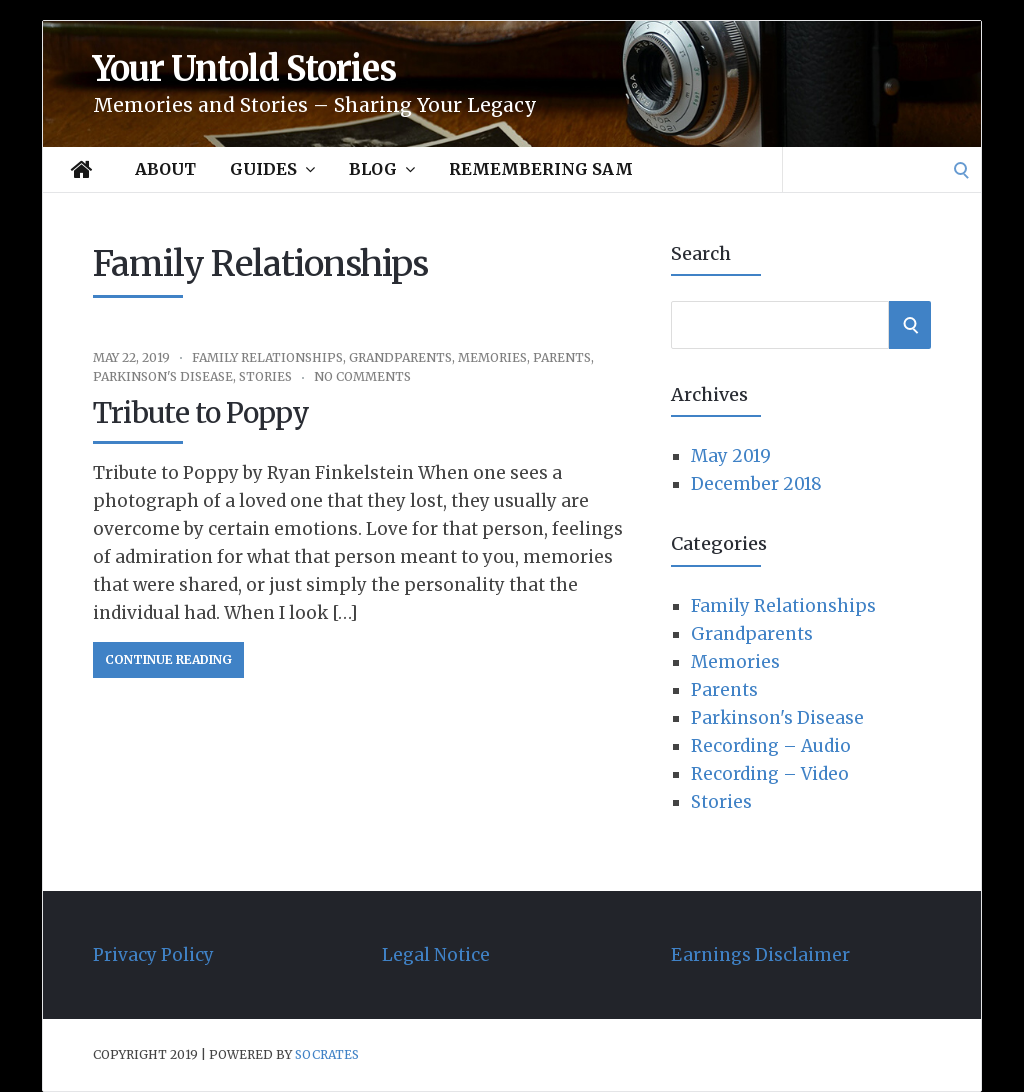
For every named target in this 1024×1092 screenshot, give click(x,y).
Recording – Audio (771, 746)
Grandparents (400, 357)
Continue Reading (168, 659)
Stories (265, 376)
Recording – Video (770, 774)
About (165, 169)
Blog (382, 169)
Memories (492, 357)
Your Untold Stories (244, 69)
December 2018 (756, 484)
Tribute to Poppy (201, 413)
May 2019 (731, 456)
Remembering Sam (541, 169)
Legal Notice (436, 955)
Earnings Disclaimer (760, 955)
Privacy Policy (153, 955)
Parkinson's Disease (163, 376)
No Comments (362, 376)
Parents (562, 357)
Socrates (327, 1054)
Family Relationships (267, 357)
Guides (272, 169)
